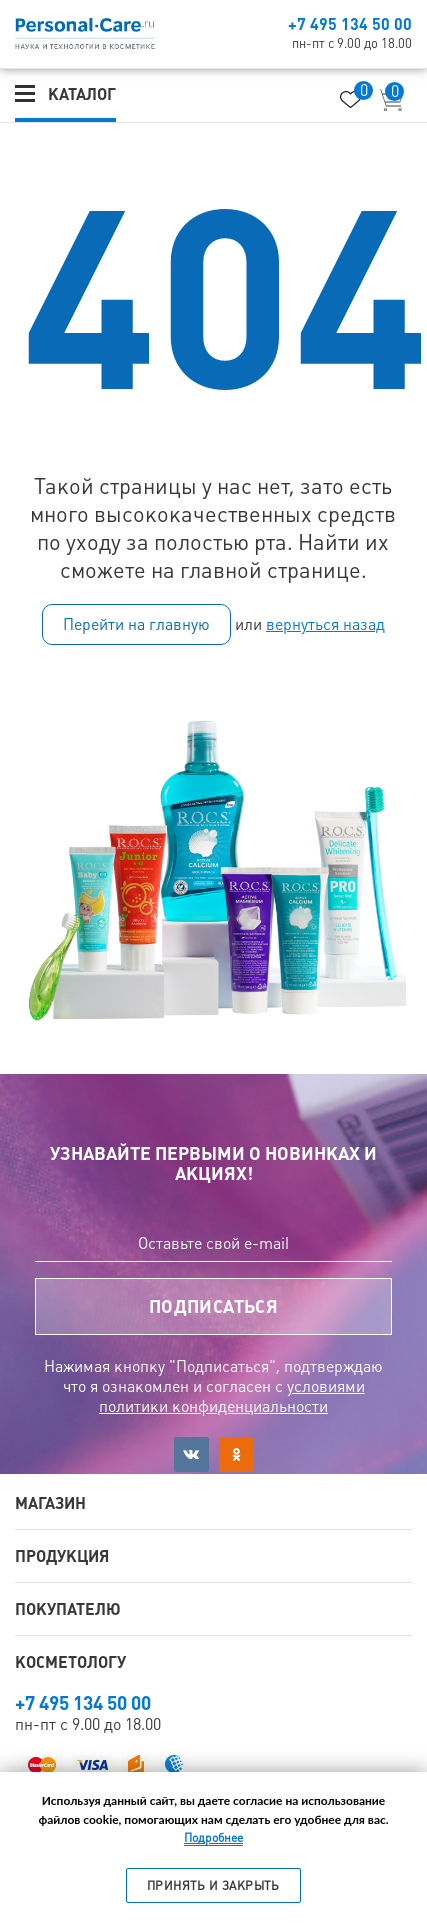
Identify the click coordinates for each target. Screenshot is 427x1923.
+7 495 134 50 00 (350, 24)
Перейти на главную (136, 624)
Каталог (82, 94)
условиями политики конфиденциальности (232, 1396)
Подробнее (213, 1838)
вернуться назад (325, 624)
